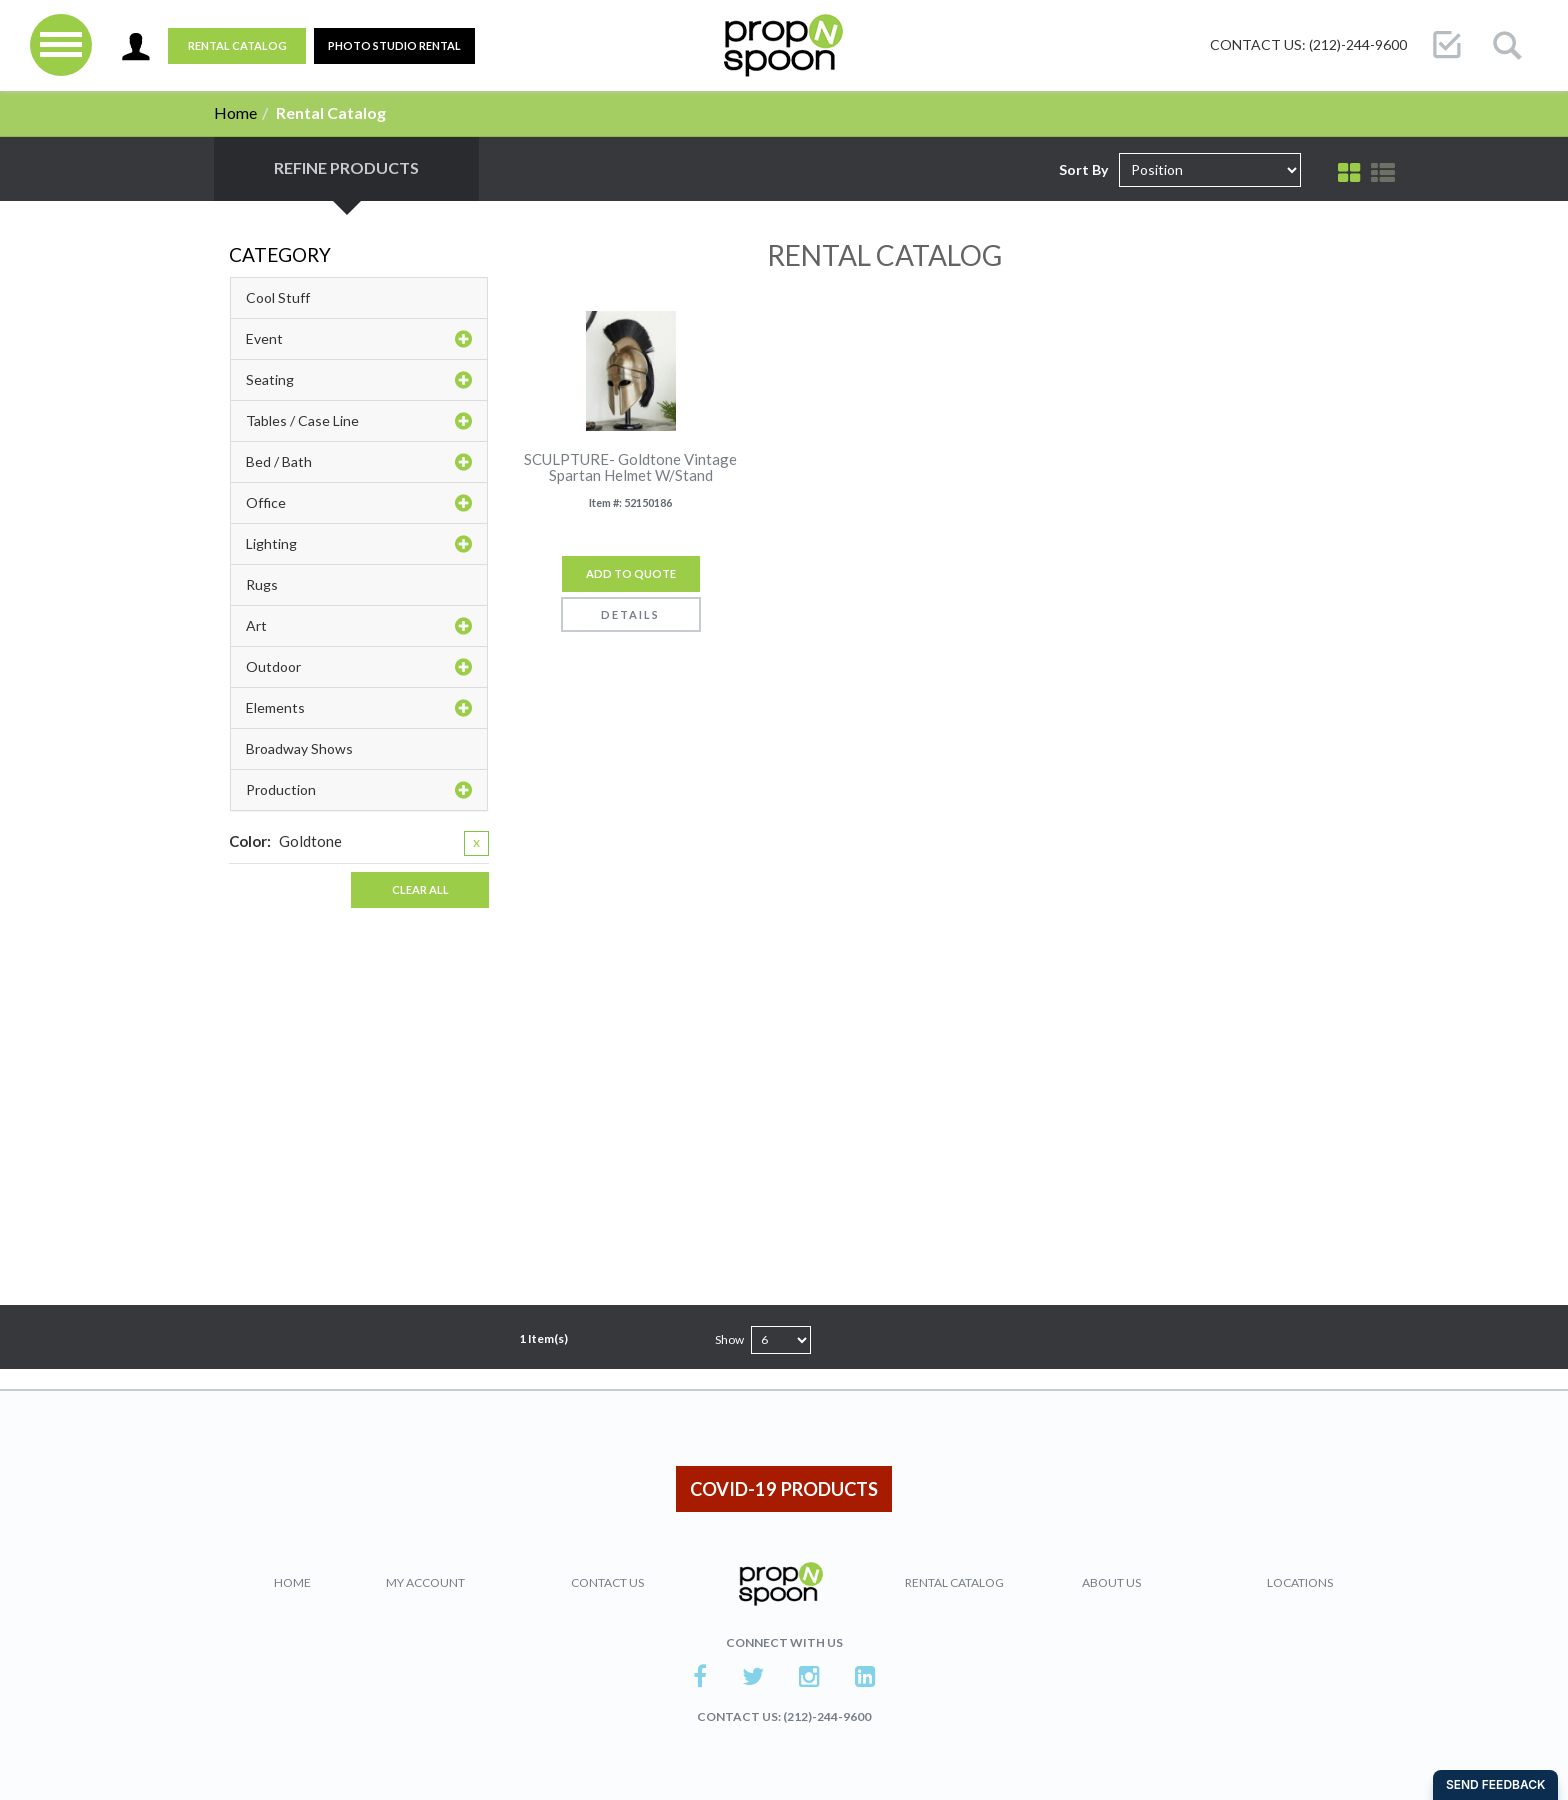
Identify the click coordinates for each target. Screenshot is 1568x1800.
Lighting (359, 544)
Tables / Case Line (359, 421)
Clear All (420, 889)
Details (630, 614)
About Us (1111, 1582)
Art (359, 626)
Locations (1300, 1582)
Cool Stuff (278, 297)
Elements (359, 708)
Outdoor (359, 667)
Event (359, 339)
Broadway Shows (299, 748)
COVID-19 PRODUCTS (784, 1489)
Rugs (262, 584)
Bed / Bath (359, 462)
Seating (359, 380)
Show (729, 1339)
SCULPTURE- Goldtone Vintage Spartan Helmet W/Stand (630, 467)
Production (359, 790)
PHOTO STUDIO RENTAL (394, 45)
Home (235, 112)
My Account (425, 1582)
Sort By (1083, 169)
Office (359, 503)
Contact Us (607, 1582)
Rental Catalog (237, 45)
